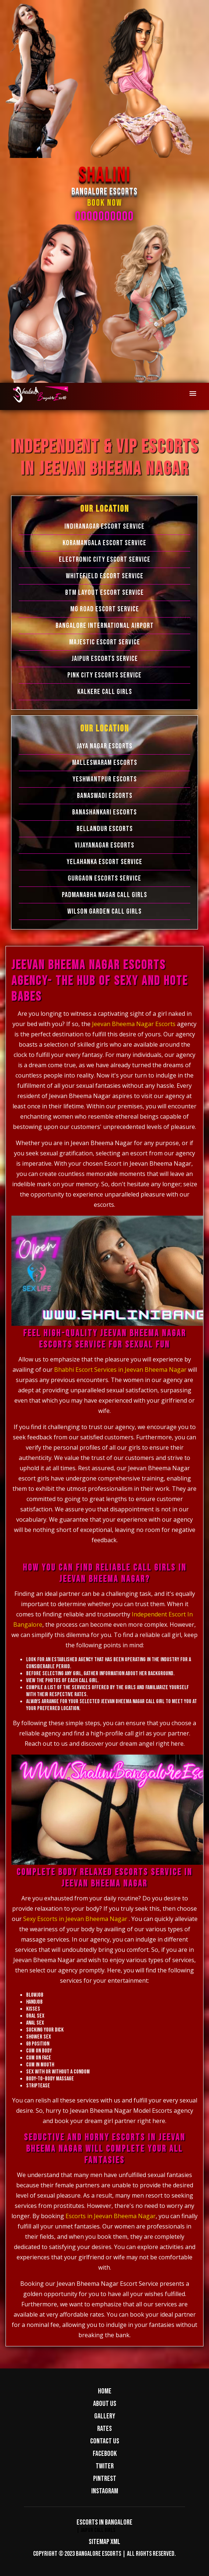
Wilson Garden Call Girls (104, 911)
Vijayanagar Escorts (104, 845)
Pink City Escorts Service (104, 675)
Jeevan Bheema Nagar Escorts (134, 1024)
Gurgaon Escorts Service (104, 878)
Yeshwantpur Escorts (104, 779)
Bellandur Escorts (105, 828)
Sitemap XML (104, 2541)
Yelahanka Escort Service (104, 861)
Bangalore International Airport (105, 625)
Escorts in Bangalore (104, 2522)
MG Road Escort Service (104, 609)
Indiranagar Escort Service (104, 526)
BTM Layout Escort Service (104, 592)
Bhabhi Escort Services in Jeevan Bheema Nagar (120, 1370)
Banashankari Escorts (104, 812)
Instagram (104, 2491)
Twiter (105, 2466)
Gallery (104, 2416)
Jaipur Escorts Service (104, 658)
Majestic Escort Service (104, 642)
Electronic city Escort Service (104, 559)
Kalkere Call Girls (104, 691)
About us (104, 2403)
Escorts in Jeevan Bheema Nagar (110, 2216)
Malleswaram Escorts (104, 762)
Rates (104, 2428)
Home (104, 2391)
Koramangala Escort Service (104, 543)
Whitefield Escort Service (105, 576)
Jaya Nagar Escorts (104, 746)
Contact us (104, 2441)
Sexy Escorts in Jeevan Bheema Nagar (75, 1919)
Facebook (105, 2453)
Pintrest (104, 2478)
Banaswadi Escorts (104, 795)
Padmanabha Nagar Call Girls (104, 895)
